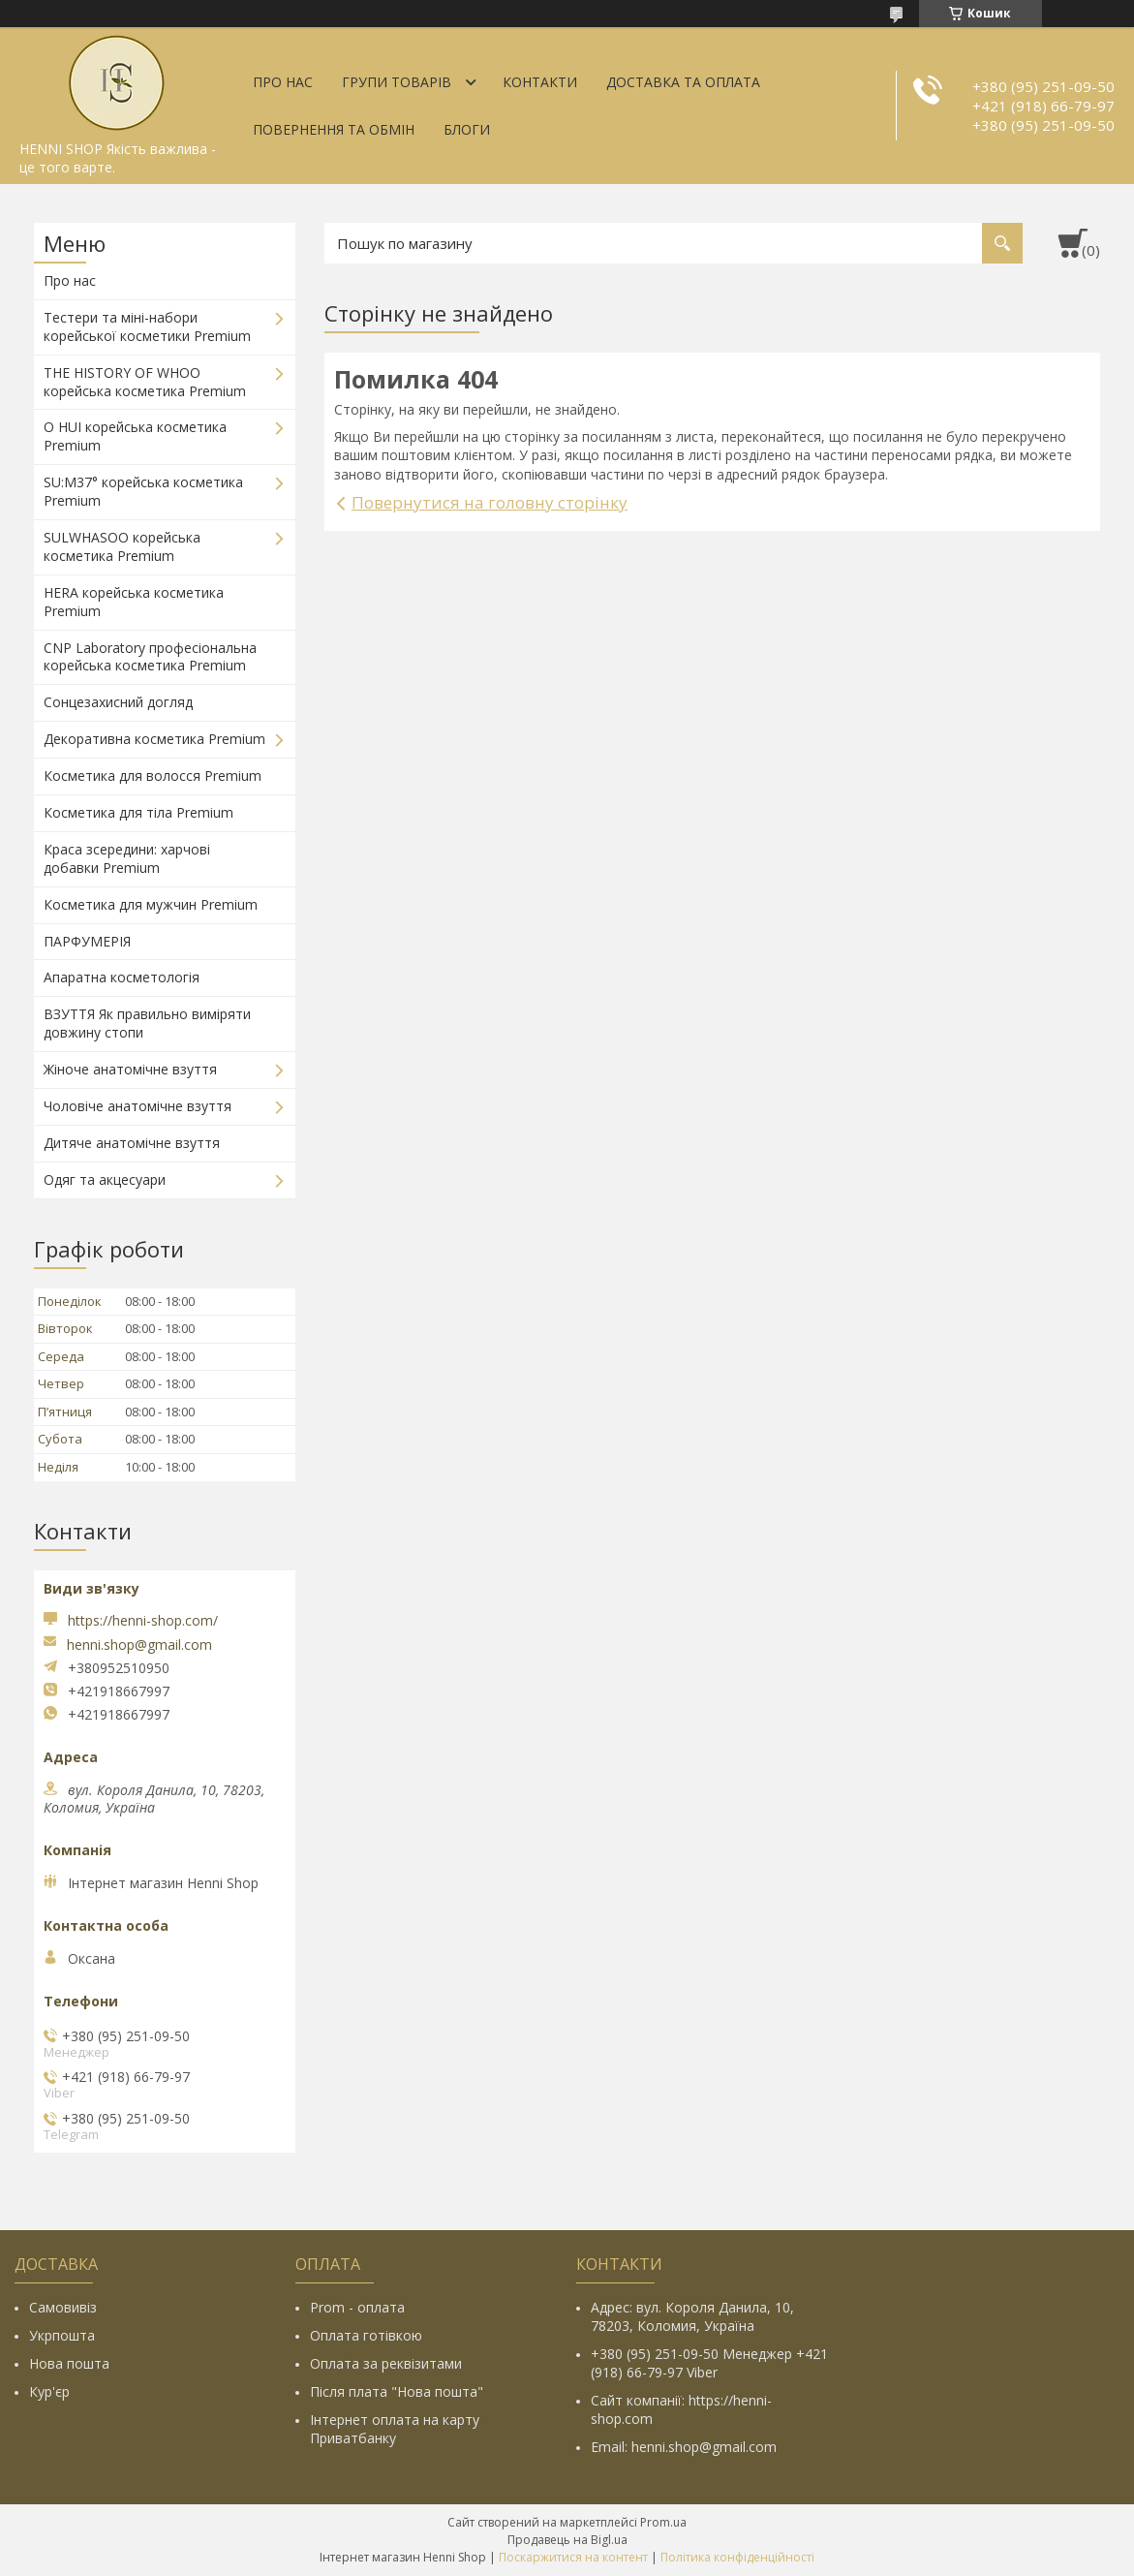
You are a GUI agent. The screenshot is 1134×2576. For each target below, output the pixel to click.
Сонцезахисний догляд (118, 702)
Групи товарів (396, 82)
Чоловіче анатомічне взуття (137, 1106)
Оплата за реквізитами (386, 2363)
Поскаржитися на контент (573, 2557)
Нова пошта (69, 2363)
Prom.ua (663, 2522)
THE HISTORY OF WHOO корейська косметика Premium (145, 381)
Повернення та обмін (333, 129)
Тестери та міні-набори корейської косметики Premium (147, 326)
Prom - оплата (357, 2307)
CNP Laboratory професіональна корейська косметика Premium (150, 656)
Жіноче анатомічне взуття (130, 1069)
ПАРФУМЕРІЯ (87, 941)
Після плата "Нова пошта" (396, 2391)
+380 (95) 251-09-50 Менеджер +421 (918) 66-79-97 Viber (709, 2362)
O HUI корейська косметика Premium (135, 436)
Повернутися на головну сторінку (490, 502)
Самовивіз (63, 2307)
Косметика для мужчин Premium (151, 904)
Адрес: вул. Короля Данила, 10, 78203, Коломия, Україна (692, 2316)
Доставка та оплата (683, 82)
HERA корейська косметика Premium (134, 601)
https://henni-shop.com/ (143, 1620)
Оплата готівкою (366, 2335)
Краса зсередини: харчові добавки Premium (127, 858)
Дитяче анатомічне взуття (132, 1142)
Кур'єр (49, 2391)
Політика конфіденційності (737, 2557)
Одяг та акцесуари (105, 1179)
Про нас (283, 82)
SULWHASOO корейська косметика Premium (122, 546)
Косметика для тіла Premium (138, 812)
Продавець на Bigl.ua (567, 2539)
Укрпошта (62, 2335)
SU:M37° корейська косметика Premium (143, 491)
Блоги (467, 129)
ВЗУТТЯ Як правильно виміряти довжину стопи (147, 1023)
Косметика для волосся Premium (152, 775)
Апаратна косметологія (121, 977)
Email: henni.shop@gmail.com (684, 2446)
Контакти (540, 82)
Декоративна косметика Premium (154, 738)
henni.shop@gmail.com (139, 1645)
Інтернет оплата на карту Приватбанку (394, 2428)
